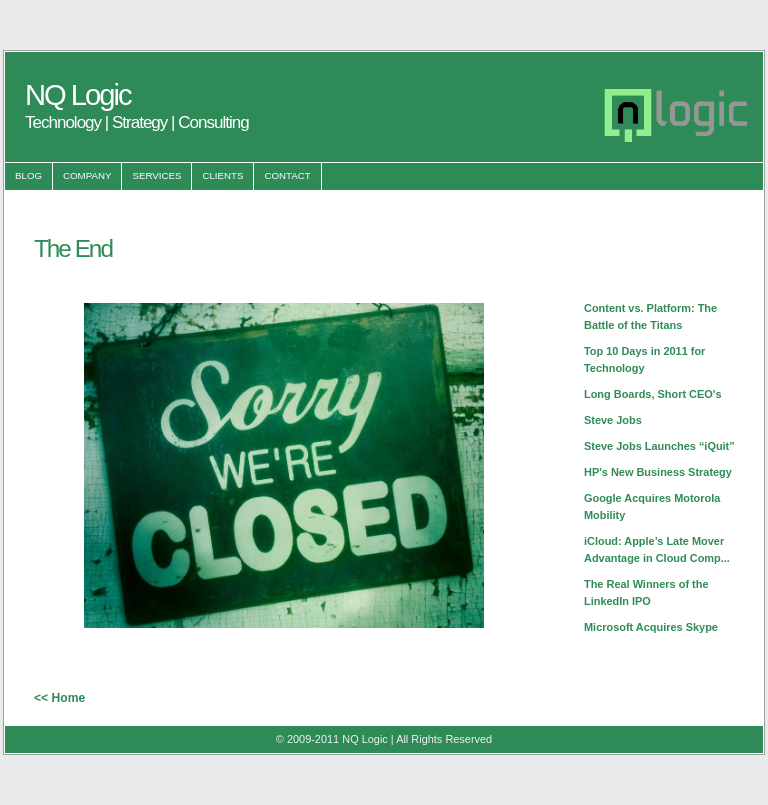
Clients (222, 175)
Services (156, 175)
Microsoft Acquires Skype (651, 627)
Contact (287, 175)
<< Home (59, 698)
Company (87, 175)
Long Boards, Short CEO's (653, 394)
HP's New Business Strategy (658, 472)
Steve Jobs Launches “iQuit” (659, 446)
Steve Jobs (613, 420)
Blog (28, 175)
